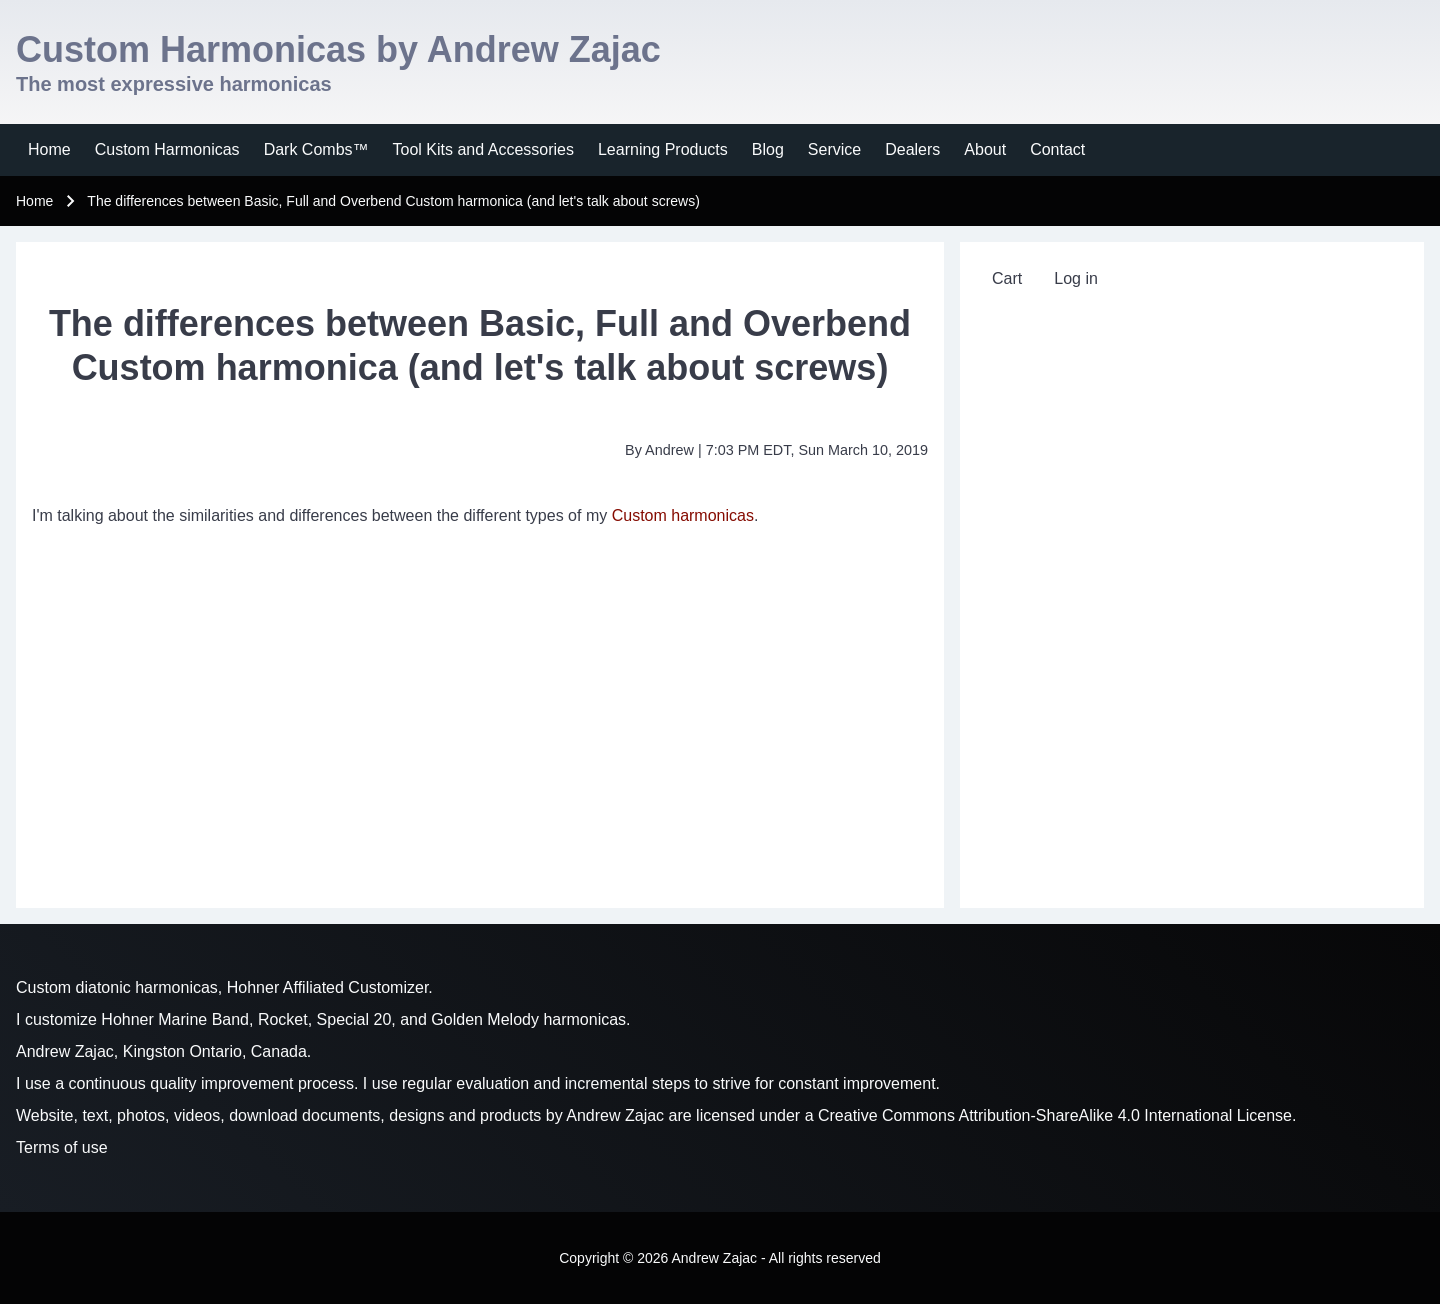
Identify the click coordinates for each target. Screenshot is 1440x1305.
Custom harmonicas (683, 515)
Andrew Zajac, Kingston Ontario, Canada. (163, 1051)
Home (34, 201)
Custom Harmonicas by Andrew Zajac (338, 49)
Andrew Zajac (615, 1115)
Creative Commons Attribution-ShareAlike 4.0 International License (1055, 1115)
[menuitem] (49, 150)
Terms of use (62, 1147)
